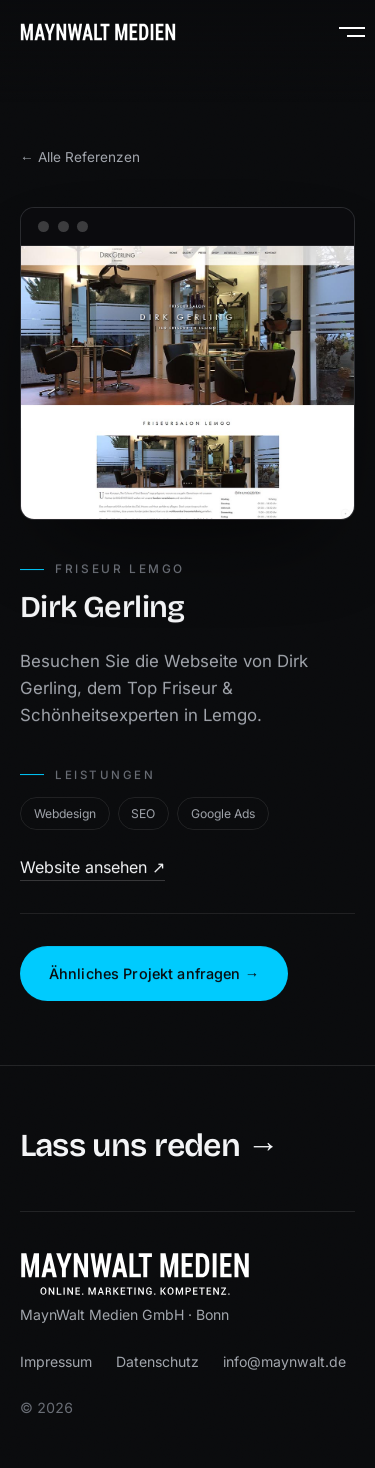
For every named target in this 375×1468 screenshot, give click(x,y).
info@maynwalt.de (284, 1361)
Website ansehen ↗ (92, 867)
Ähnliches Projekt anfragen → (154, 973)
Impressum (56, 1361)
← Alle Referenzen (80, 157)
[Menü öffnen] (343, 32)
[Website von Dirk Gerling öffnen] (187, 383)
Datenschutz (157, 1361)
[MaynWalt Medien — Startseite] (98, 32)
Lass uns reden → (149, 1146)
